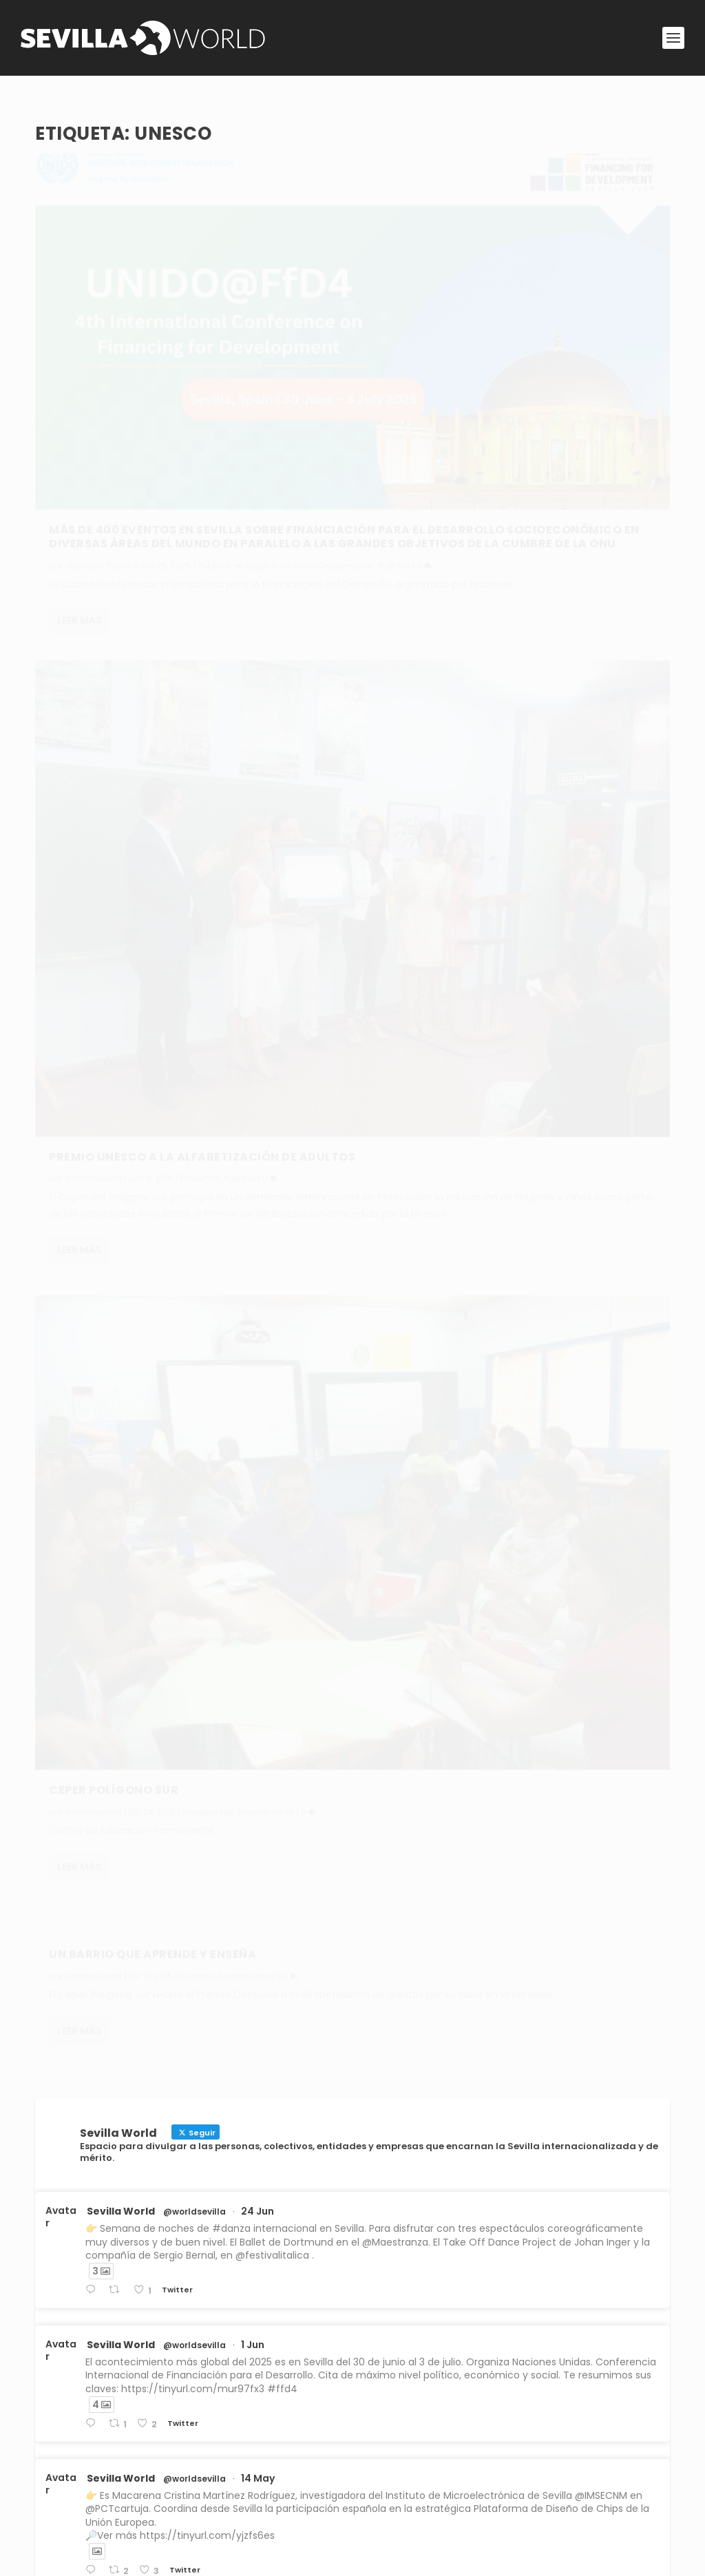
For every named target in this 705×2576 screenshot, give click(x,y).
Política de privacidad (270, 2493)
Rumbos (522, 611)
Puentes (124, 430)
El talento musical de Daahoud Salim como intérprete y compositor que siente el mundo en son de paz (348, 2303)
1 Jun (252, 1182)
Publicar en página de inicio (256, 415)
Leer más (79, 501)
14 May (258, 1315)
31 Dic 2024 (269, 1462)
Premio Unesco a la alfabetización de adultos (498, 390)
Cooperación (77, 430)
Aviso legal (244, 2461)
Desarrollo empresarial (411, 2372)
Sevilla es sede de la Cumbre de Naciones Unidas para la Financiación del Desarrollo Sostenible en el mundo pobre (362, 2248)
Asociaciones (266, 819)
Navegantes (207, 819)
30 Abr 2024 (271, 2009)
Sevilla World (121, 1048)
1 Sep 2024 (267, 1742)
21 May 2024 (271, 1876)
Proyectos (525, 419)
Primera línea (494, 2206)
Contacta (391, 2493)
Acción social (573, 611)
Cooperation (436, 2206)
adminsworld (93, 819)
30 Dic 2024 (271, 1596)
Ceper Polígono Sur (113, 797)
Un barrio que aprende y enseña (478, 589)
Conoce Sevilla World (419, 2461)
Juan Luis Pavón (99, 415)
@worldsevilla (194, 1049)
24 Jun (257, 1048)
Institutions (227, 2206)
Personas (164, 2316)
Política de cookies (263, 2525)
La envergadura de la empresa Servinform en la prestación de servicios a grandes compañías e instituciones (365, 2358)
